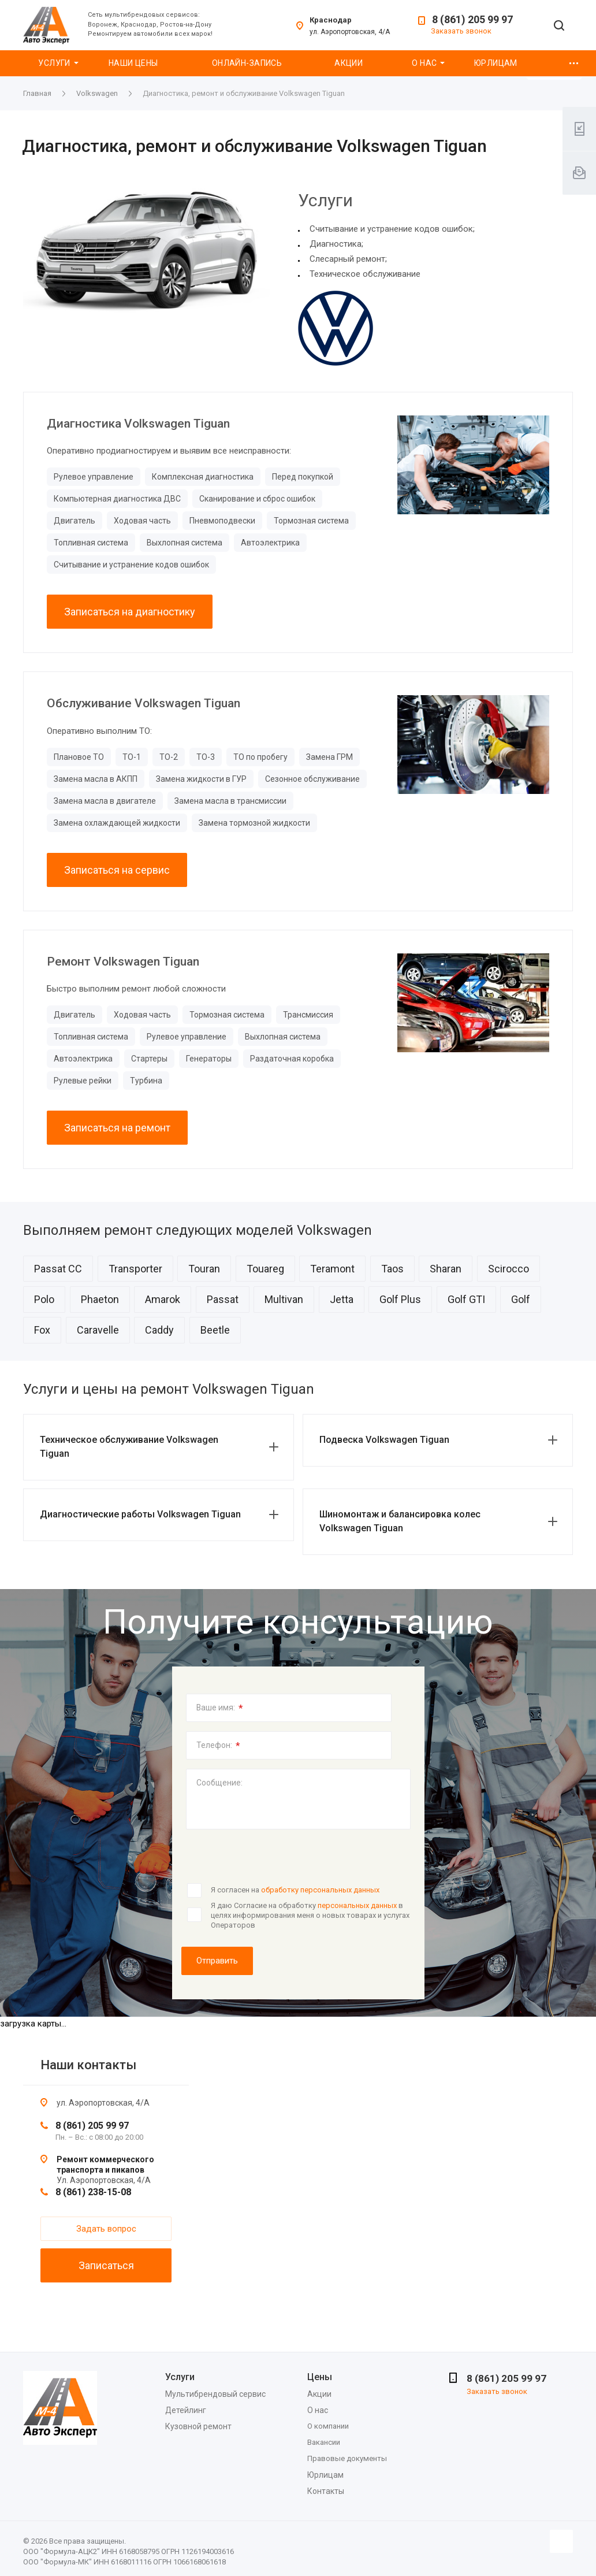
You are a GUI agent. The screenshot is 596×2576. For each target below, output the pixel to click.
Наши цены (133, 63)
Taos (392, 1269)
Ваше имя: (219, 1708)
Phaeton (100, 1299)
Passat (223, 1299)
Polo (44, 1299)
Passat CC (58, 1269)
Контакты (325, 2491)
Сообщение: (219, 1782)
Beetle (215, 1330)
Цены (319, 2376)
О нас (424, 63)
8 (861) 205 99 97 (472, 19)
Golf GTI (466, 1299)
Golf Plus (400, 1299)
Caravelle (98, 1330)
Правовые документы (347, 2458)
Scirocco (508, 1269)
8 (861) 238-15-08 (93, 2192)
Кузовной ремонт (198, 2426)
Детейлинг (185, 2410)
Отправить (217, 1960)
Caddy (159, 1330)
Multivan (284, 1299)
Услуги (54, 63)
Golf (520, 1299)
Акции (348, 63)
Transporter (135, 1269)
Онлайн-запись (247, 63)
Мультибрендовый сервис (215, 2394)
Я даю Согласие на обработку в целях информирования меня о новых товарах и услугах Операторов (310, 1915)
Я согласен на (295, 1889)
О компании (328, 2426)
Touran (204, 1269)
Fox (42, 1330)
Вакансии (323, 2442)
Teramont (332, 1269)
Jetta (341, 1299)
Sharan (445, 1269)
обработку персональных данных (320, 1889)
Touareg (265, 1269)
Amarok (162, 1299)
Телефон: (218, 1745)
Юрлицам (495, 63)
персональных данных (357, 1905)
